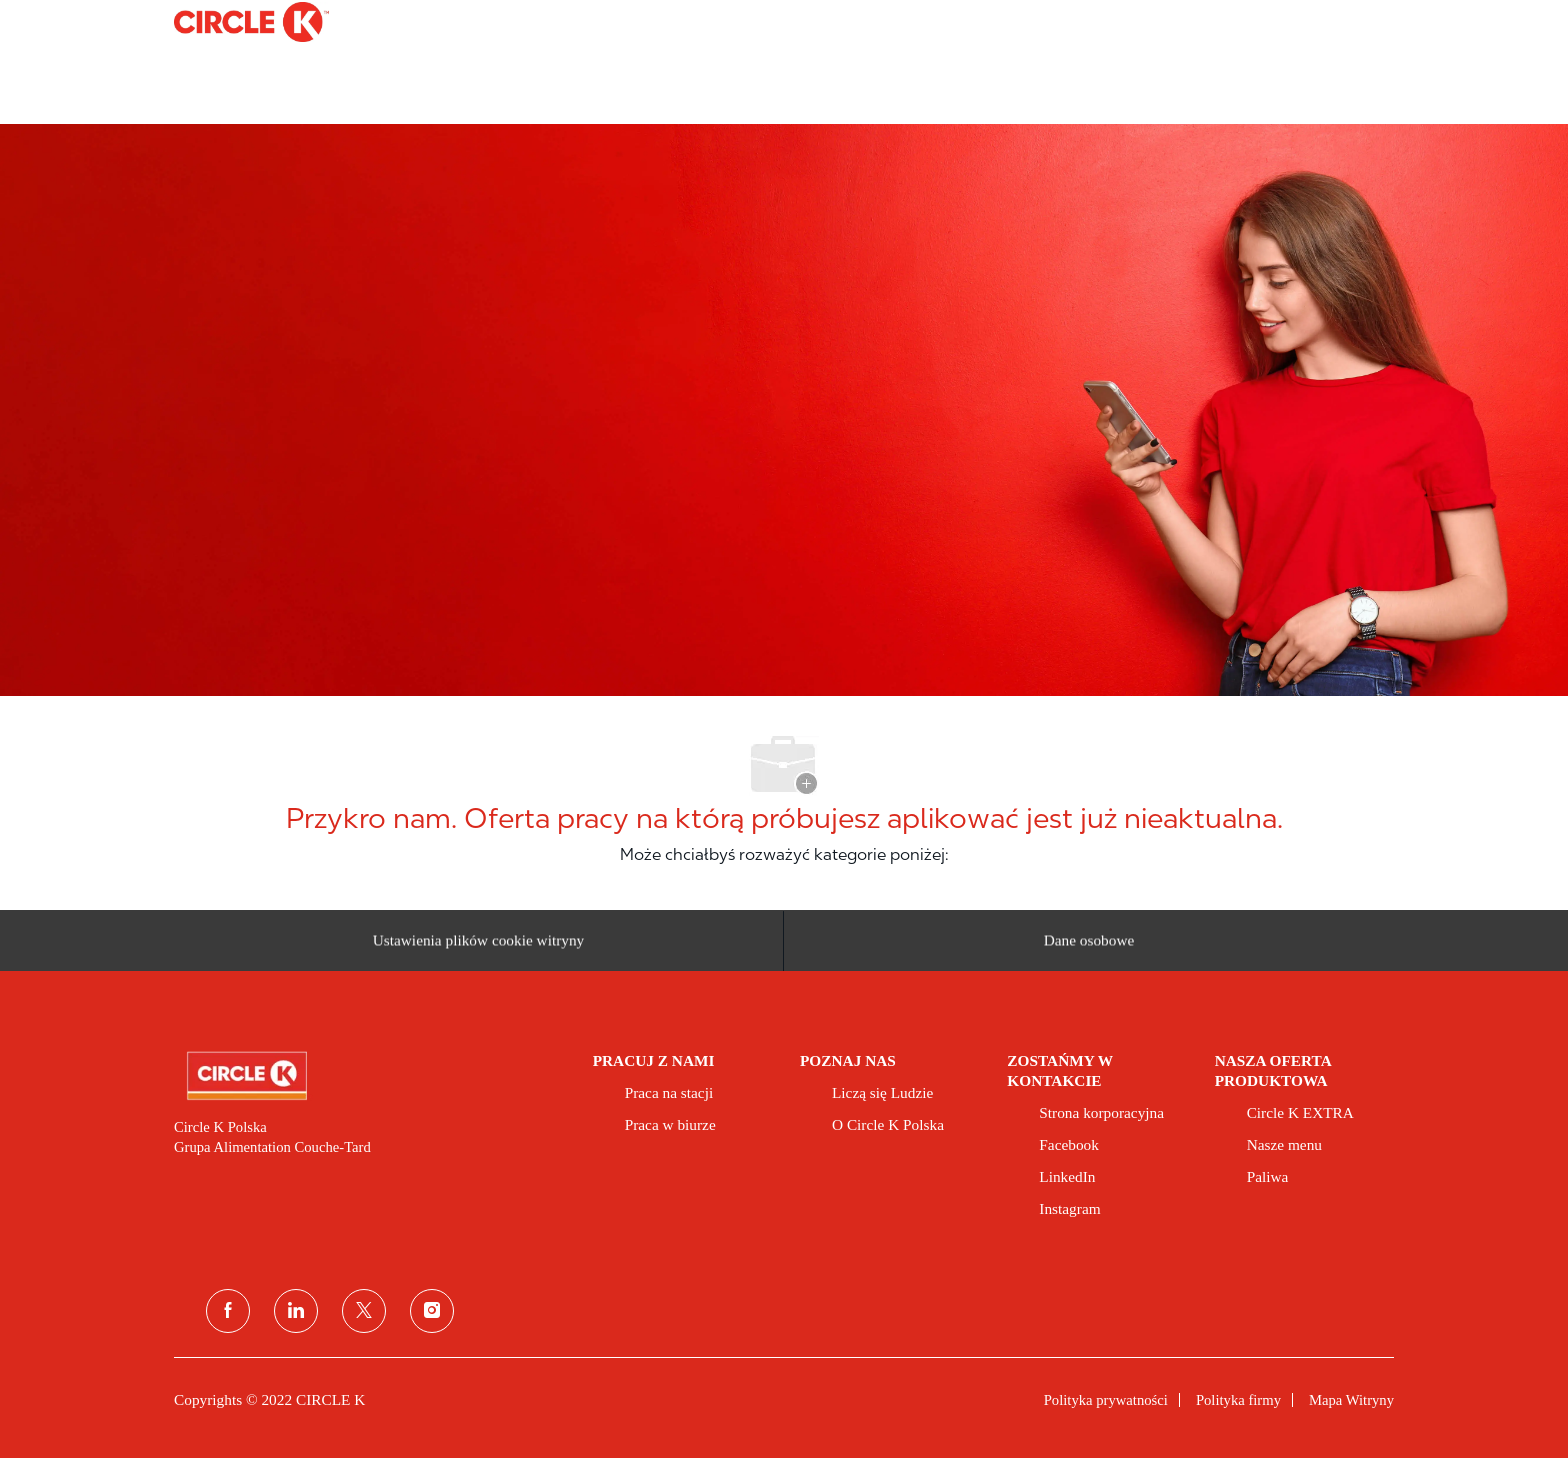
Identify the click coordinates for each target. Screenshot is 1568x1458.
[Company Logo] (224, 21)
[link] (369, 1076)
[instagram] (432, 1311)
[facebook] (228, 1311)
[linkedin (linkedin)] (296, 1311)
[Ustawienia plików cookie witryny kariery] (479, 947)
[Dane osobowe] (1089, 947)
